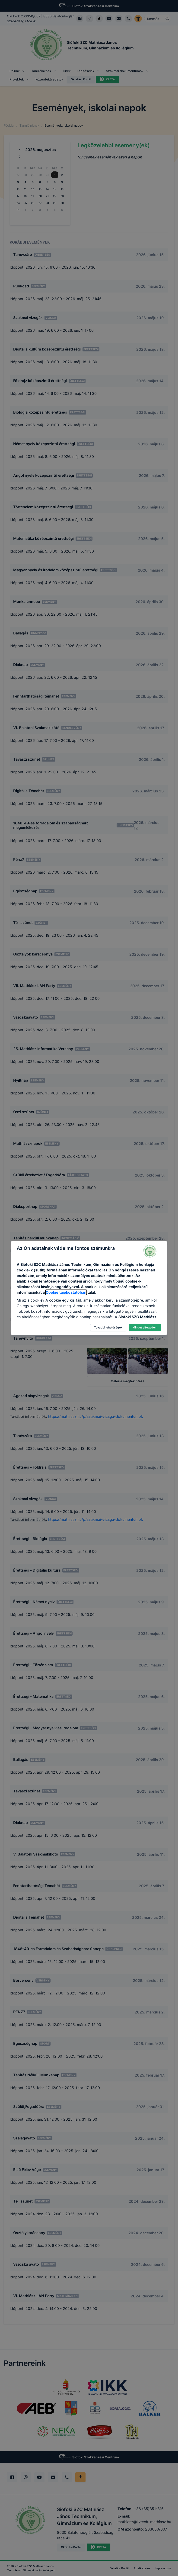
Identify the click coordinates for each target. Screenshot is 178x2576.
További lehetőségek (108, 1327)
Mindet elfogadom (145, 1327)
